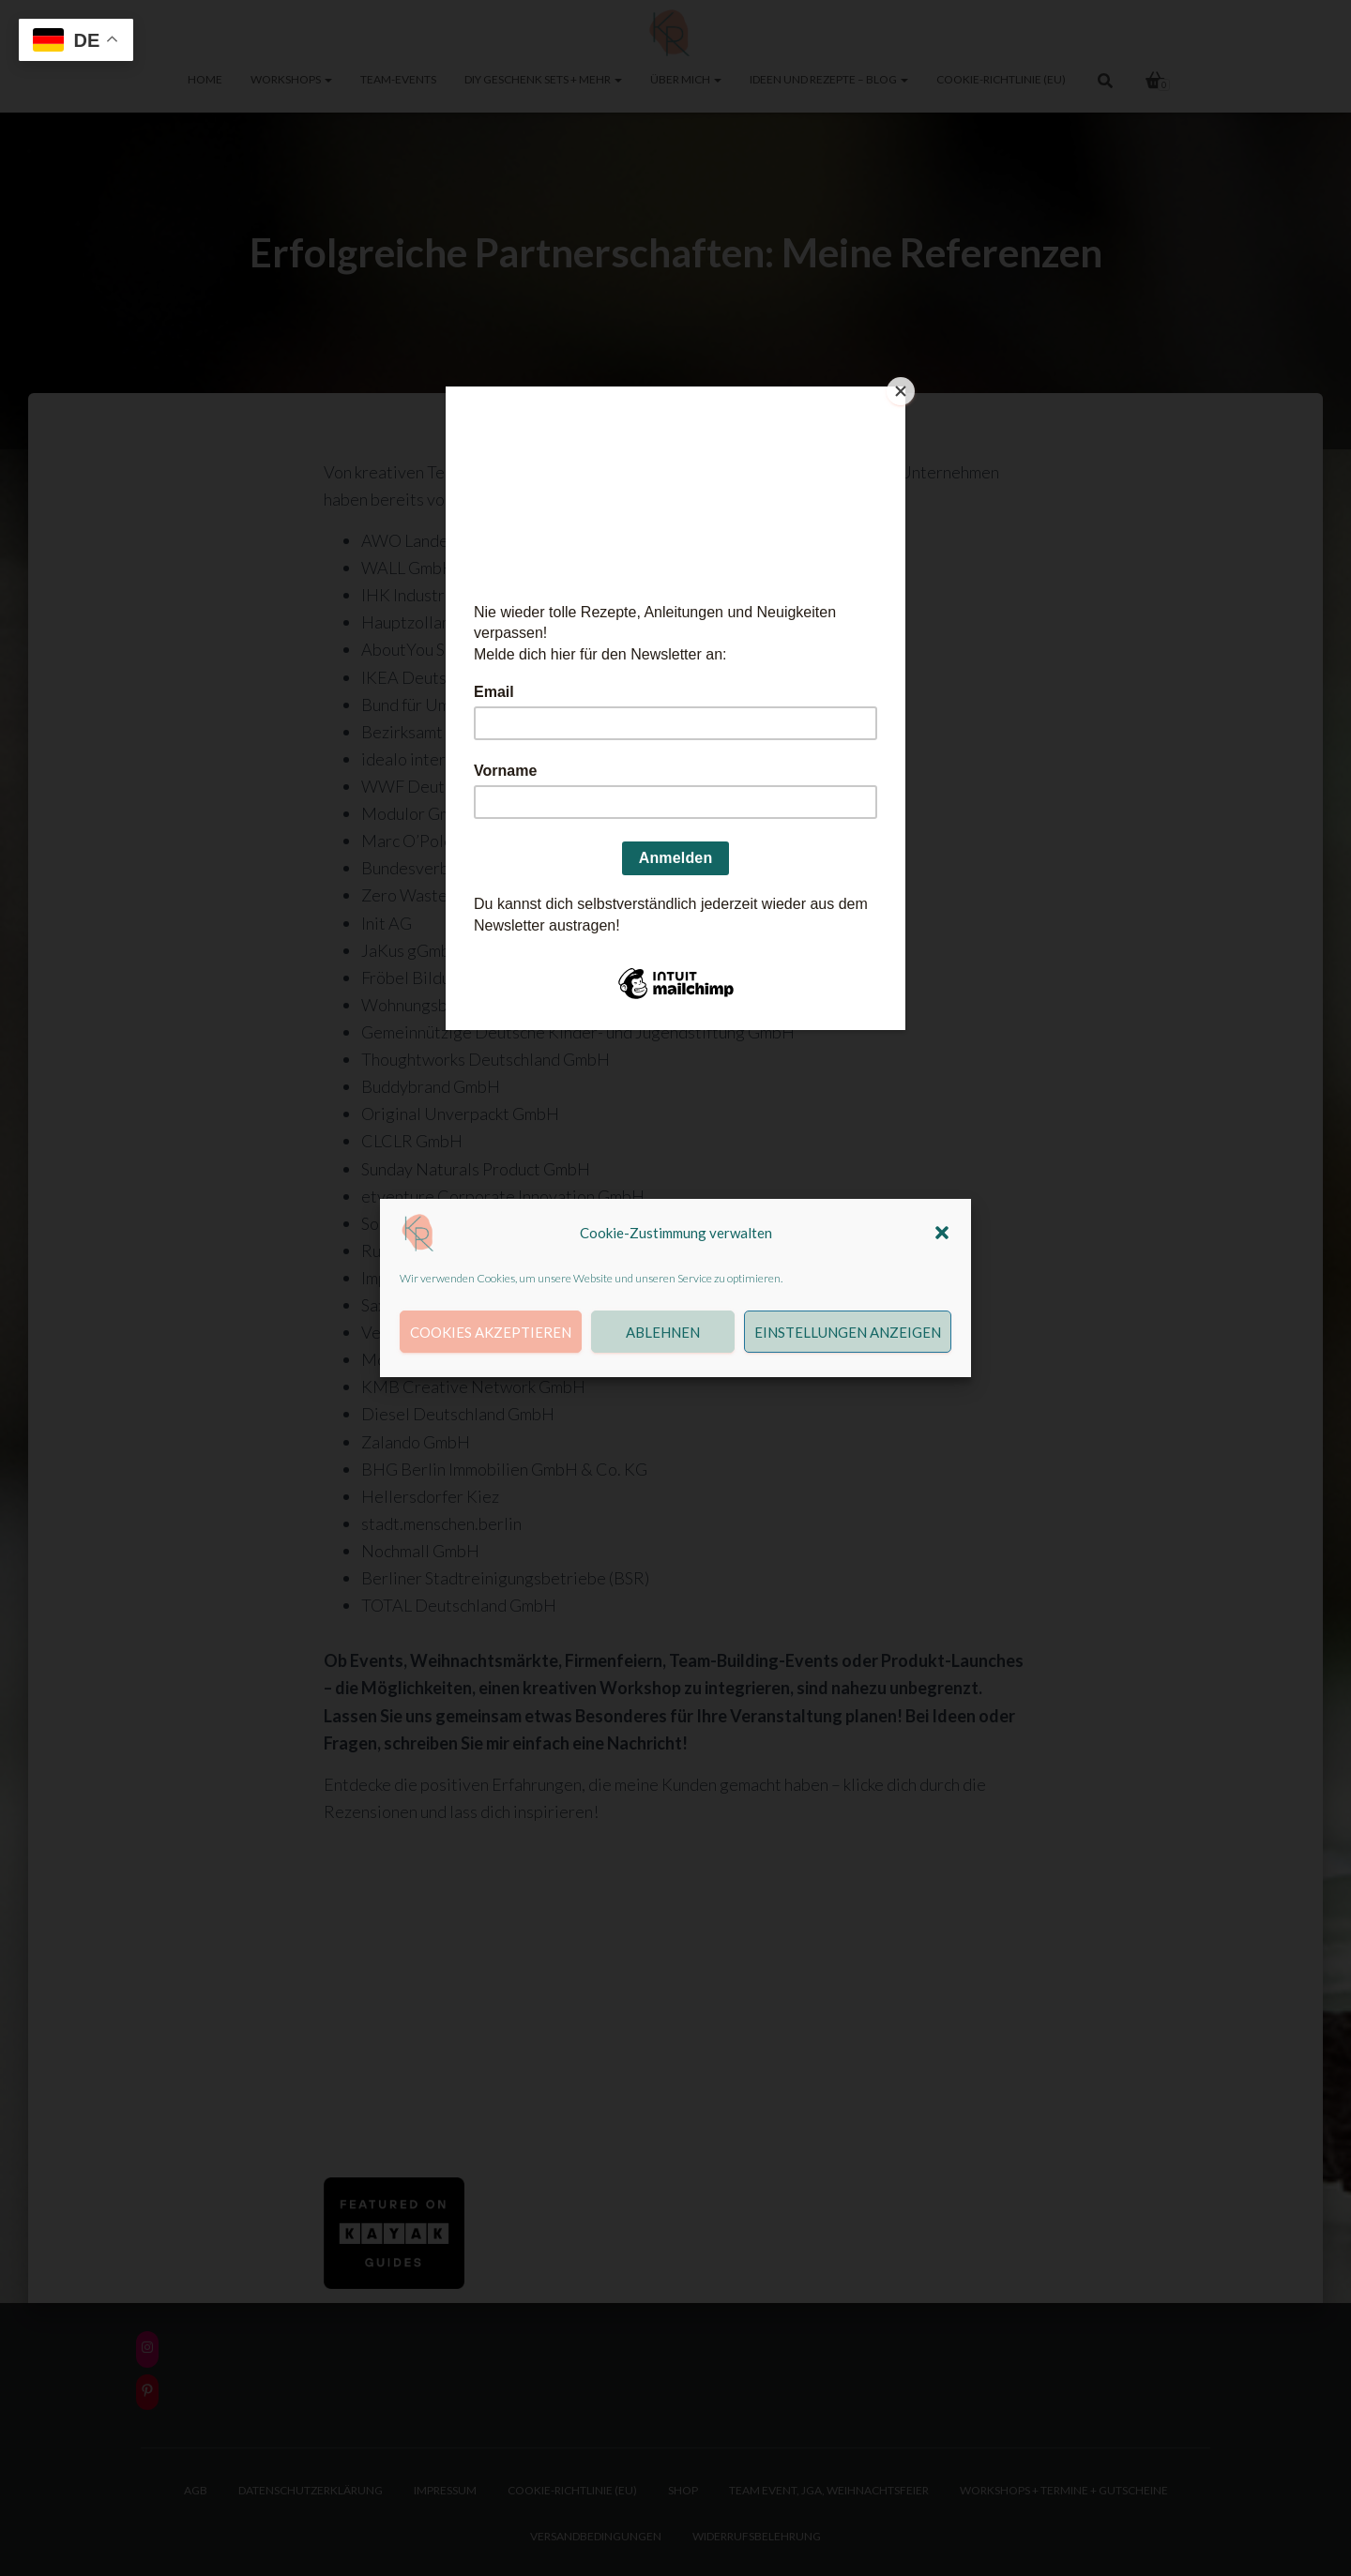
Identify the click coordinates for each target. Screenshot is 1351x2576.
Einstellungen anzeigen (847, 1332)
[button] (942, 1232)
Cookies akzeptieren (490, 1332)
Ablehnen (663, 1332)
